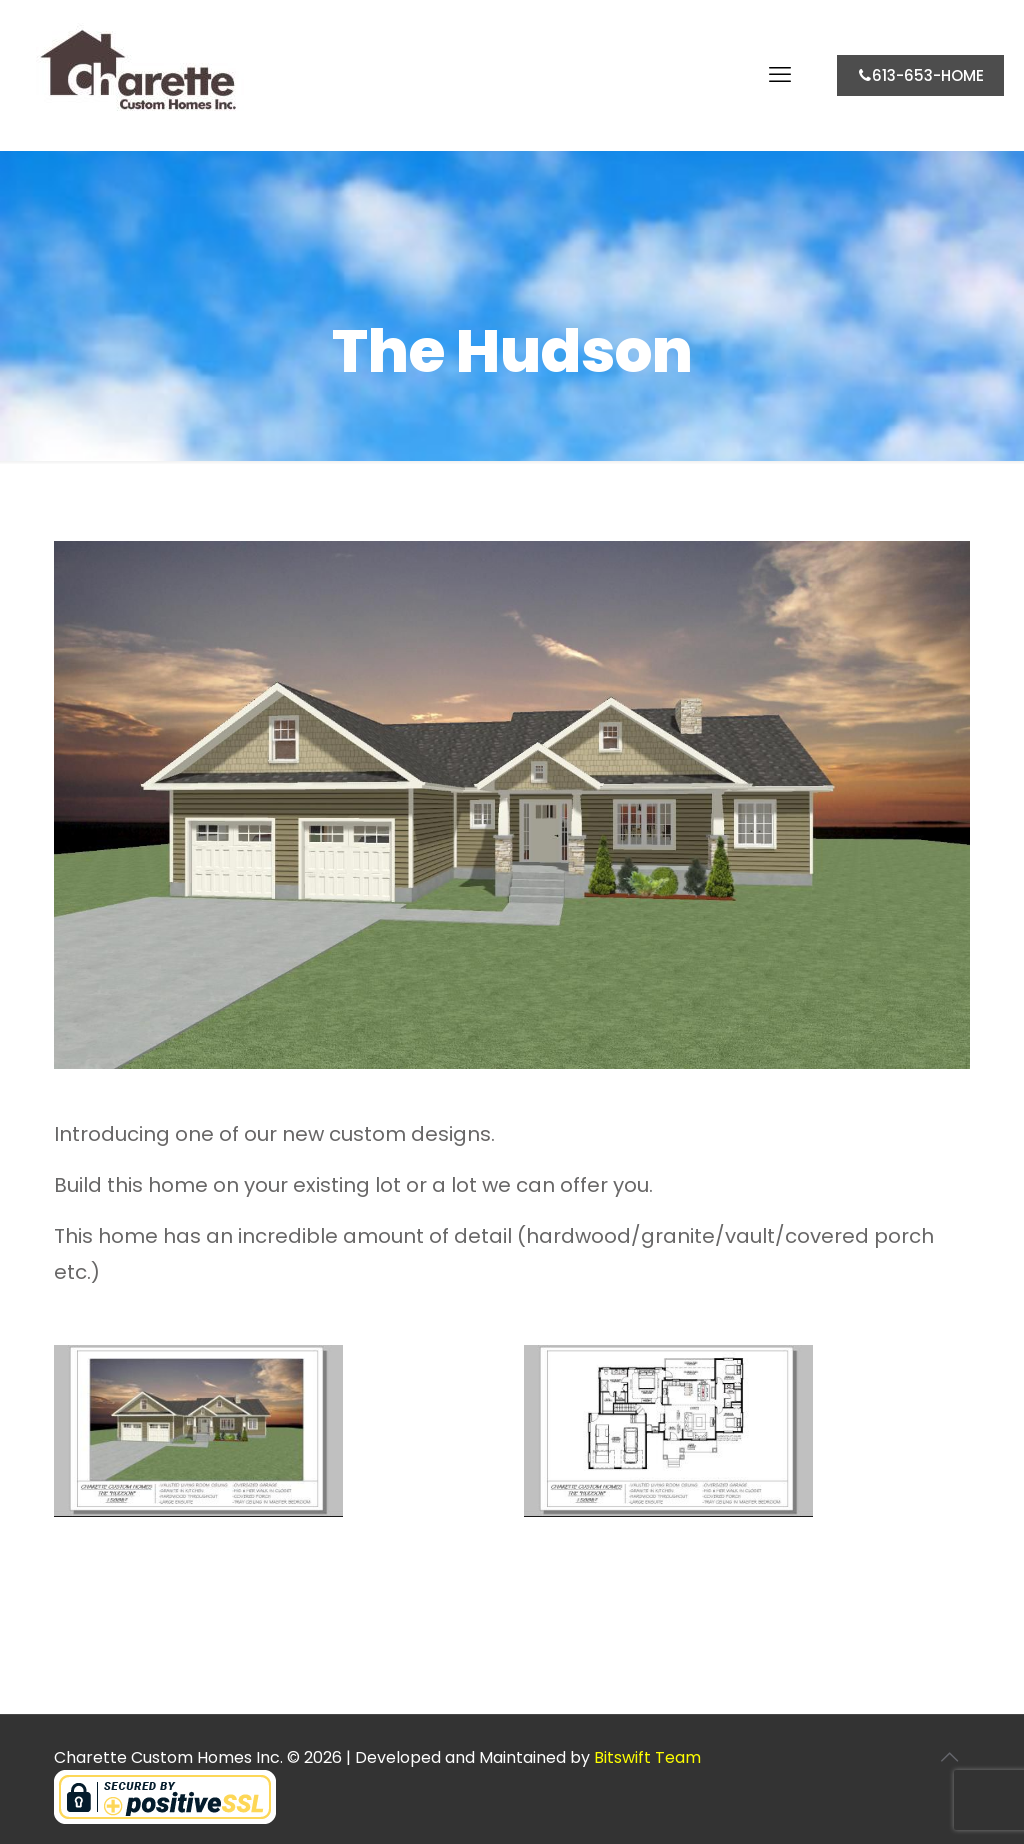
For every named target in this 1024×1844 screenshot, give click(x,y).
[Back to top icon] (949, 1757)
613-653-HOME (920, 75)
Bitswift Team (647, 1757)
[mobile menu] (780, 75)
